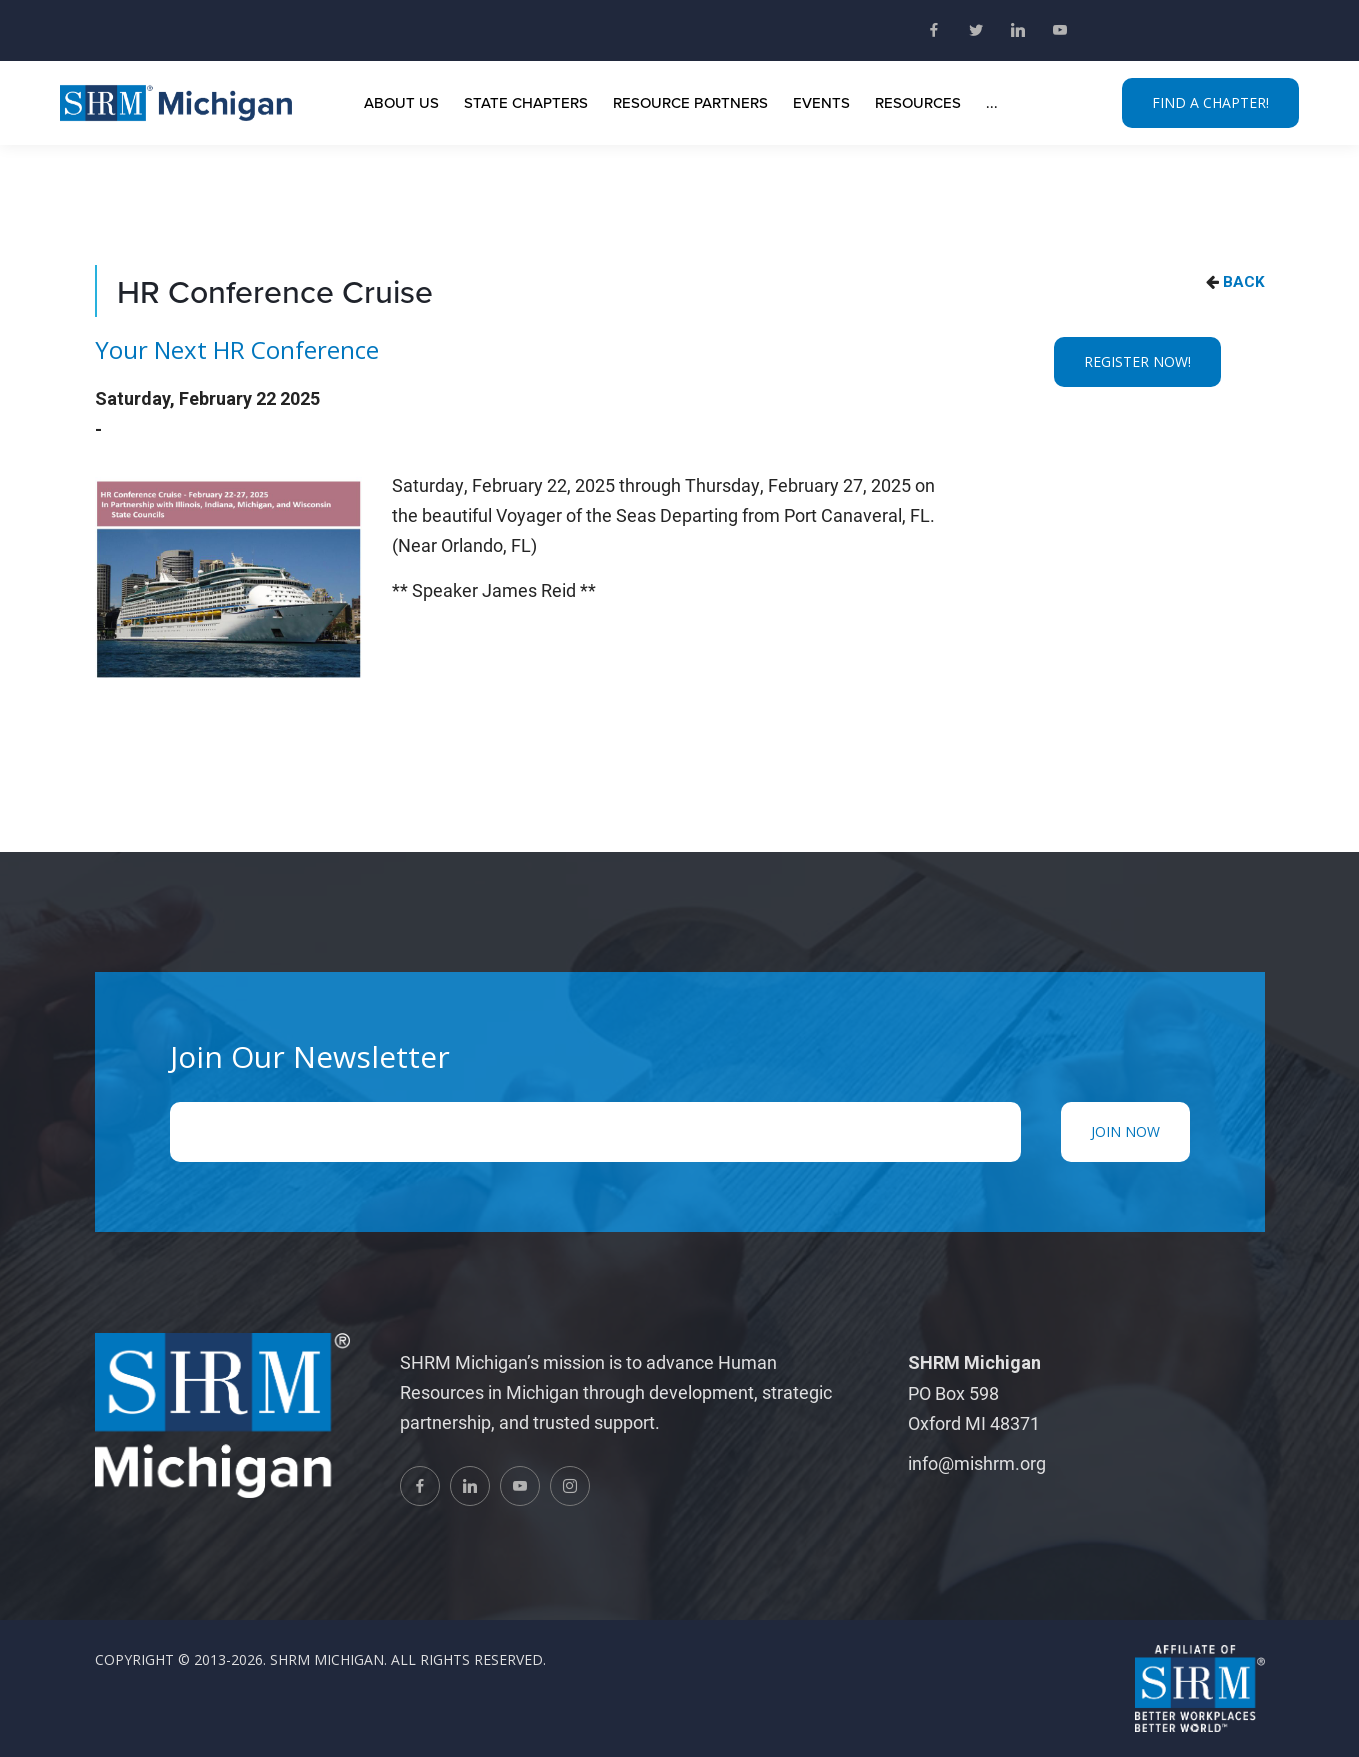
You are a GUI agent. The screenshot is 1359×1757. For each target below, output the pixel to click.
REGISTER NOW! (1137, 361)
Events (821, 102)
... (992, 102)
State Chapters (526, 102)
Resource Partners (690, 102)
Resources (918, 102)
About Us (401, 102)
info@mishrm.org (977, 1463)
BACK (1244, 282)
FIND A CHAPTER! (1210, 102)
